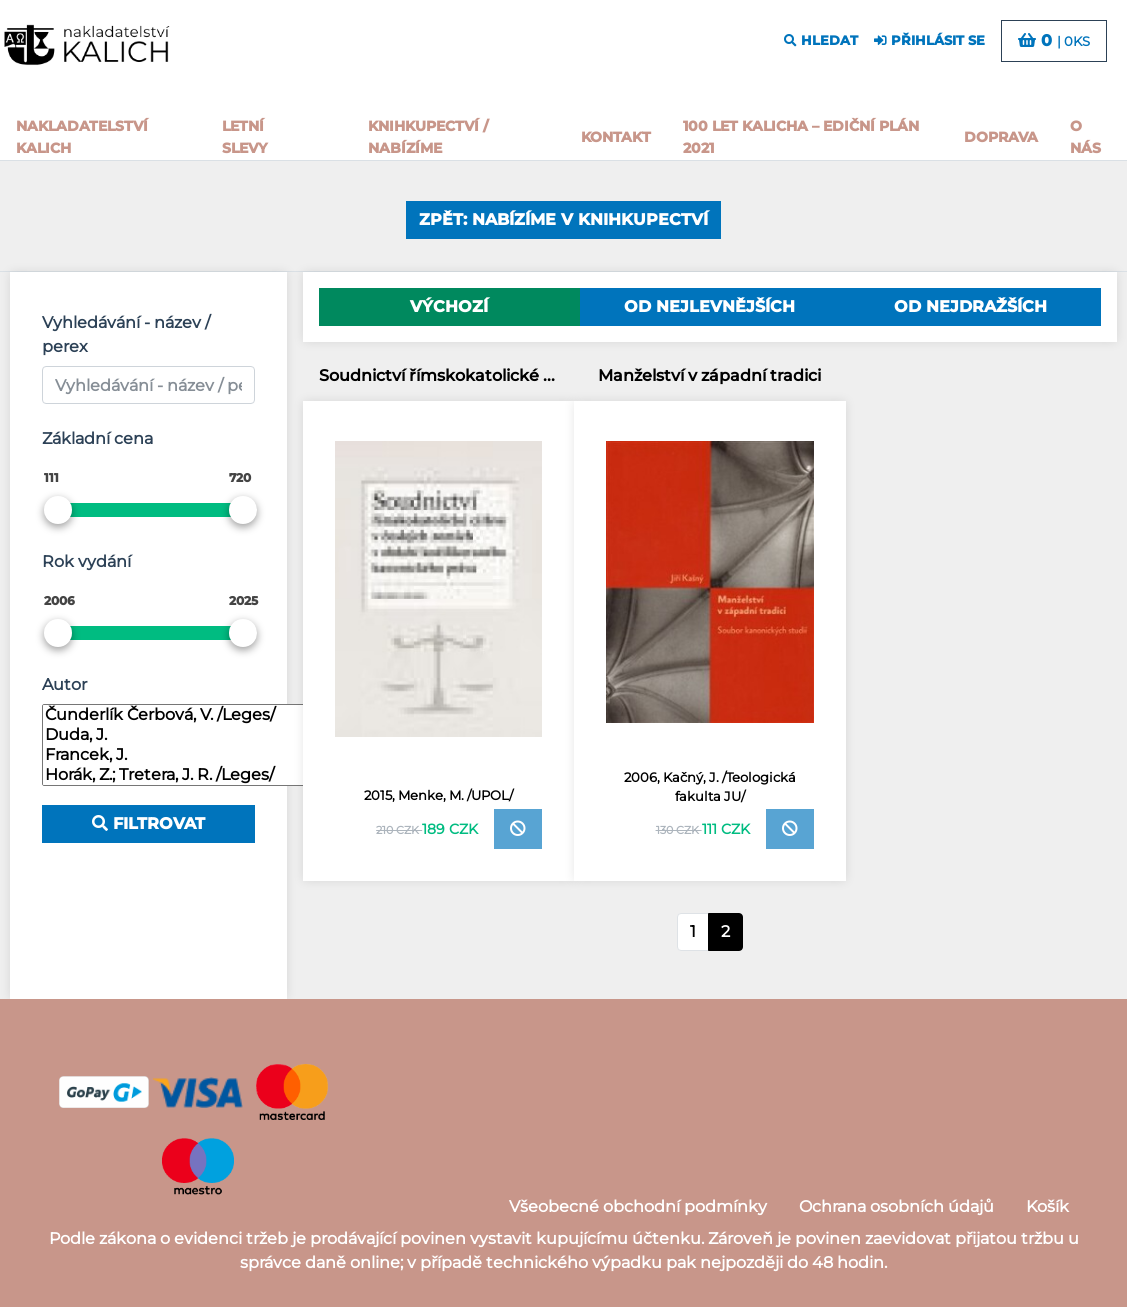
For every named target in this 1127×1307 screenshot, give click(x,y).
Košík (1047, 1206)
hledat (821, 40)
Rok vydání (86, 561)
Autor (64, 684)
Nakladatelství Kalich (82, 137)
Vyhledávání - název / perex (126, 334)
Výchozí (449, 306)
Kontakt (616, 137)
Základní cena (97, 438)
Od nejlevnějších (709, 306)
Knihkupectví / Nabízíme (428, 137)
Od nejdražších (970, 306)
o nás (1085, 137)
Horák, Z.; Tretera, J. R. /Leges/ (177, 775)
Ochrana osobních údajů (896, 1206)
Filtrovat (148, 823)
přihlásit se (929, 40)
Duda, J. (177, 735)
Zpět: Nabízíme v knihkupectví (563, 219)
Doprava (1001, 137)
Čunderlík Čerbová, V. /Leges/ (177, 715)
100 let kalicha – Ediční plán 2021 (801, 137)
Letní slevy (244, 137)
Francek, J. (177, 755)
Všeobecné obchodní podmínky (638, 1206)
